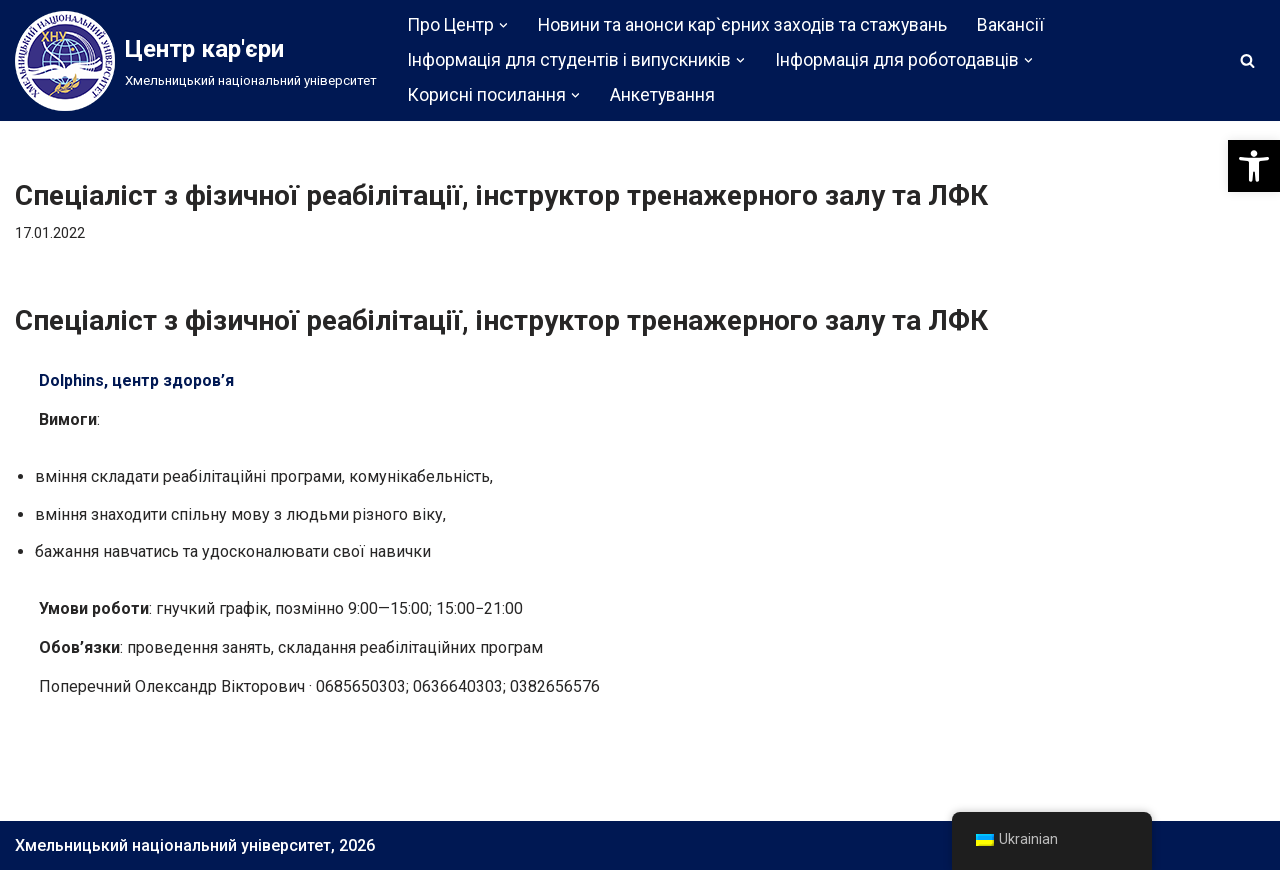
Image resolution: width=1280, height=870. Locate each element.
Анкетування (662, 95)
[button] (1254, 166)
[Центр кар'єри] (196, 61)
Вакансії (1010, 25)
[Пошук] (1247, 60)
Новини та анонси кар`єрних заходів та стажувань (742, 25)
